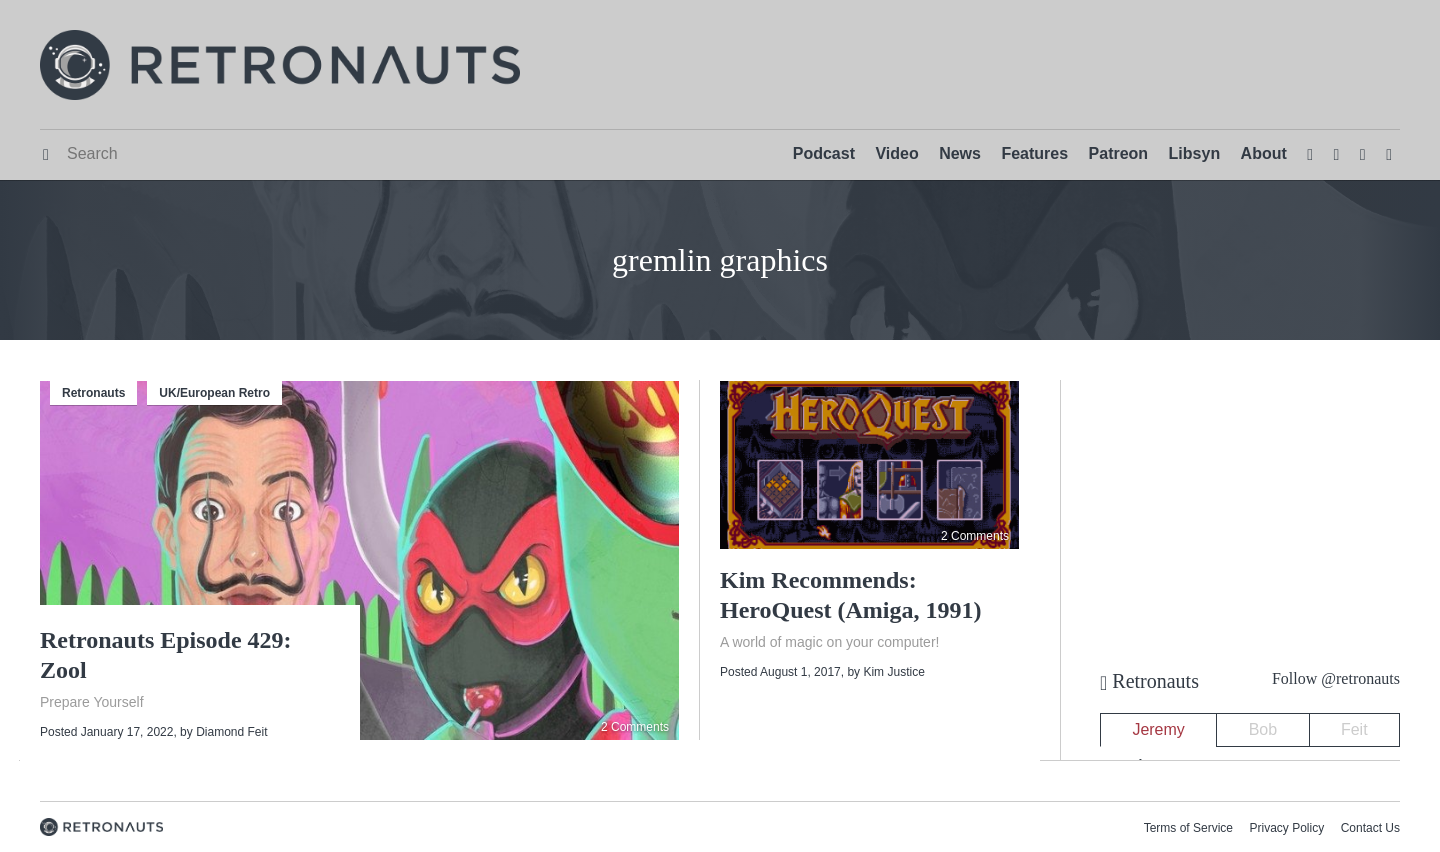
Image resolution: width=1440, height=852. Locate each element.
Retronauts (93, 393)
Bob (1263, 729)
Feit (1354, 729)
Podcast (824, 153)
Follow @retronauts (1336, 678)
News (960, 153)
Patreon (1119, 153)
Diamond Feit (231, 732)
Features (1034, 153)
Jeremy (1158, 729)
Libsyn (1195, 153)
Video (896, 153)
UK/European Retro (214, 393)
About (1264, 153)
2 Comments (635, 727)
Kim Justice (893, 672)
